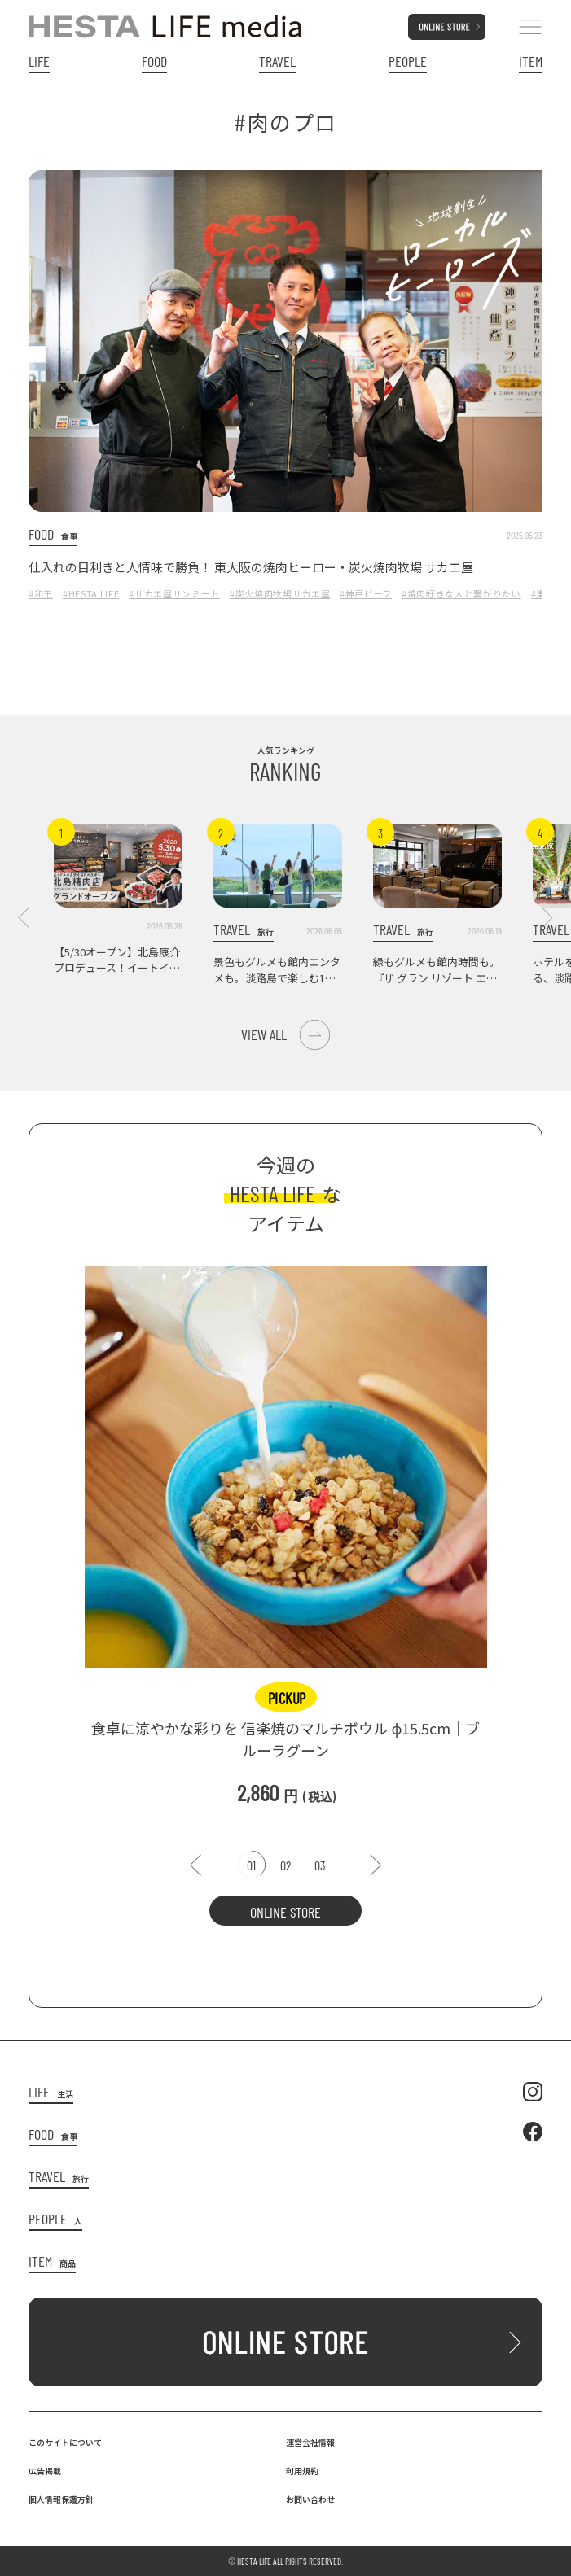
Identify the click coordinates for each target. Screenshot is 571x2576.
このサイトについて (65, 2442)
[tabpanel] (286, 1528)
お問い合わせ (310, 2499)
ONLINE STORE (285, 1912)
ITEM (530, 61)
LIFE (39, 61)
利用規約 (302, 2470)
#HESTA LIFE (91, 593)
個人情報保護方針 (61, 2499)
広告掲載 (45, 2470)
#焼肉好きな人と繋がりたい (461, 593)
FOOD (154, 61)
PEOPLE (408, 61)
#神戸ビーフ (366, 593)
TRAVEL (277, 61)
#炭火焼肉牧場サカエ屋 (280, 593)
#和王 (41, 593)
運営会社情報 (310, 2442)
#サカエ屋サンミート (174, 593)
